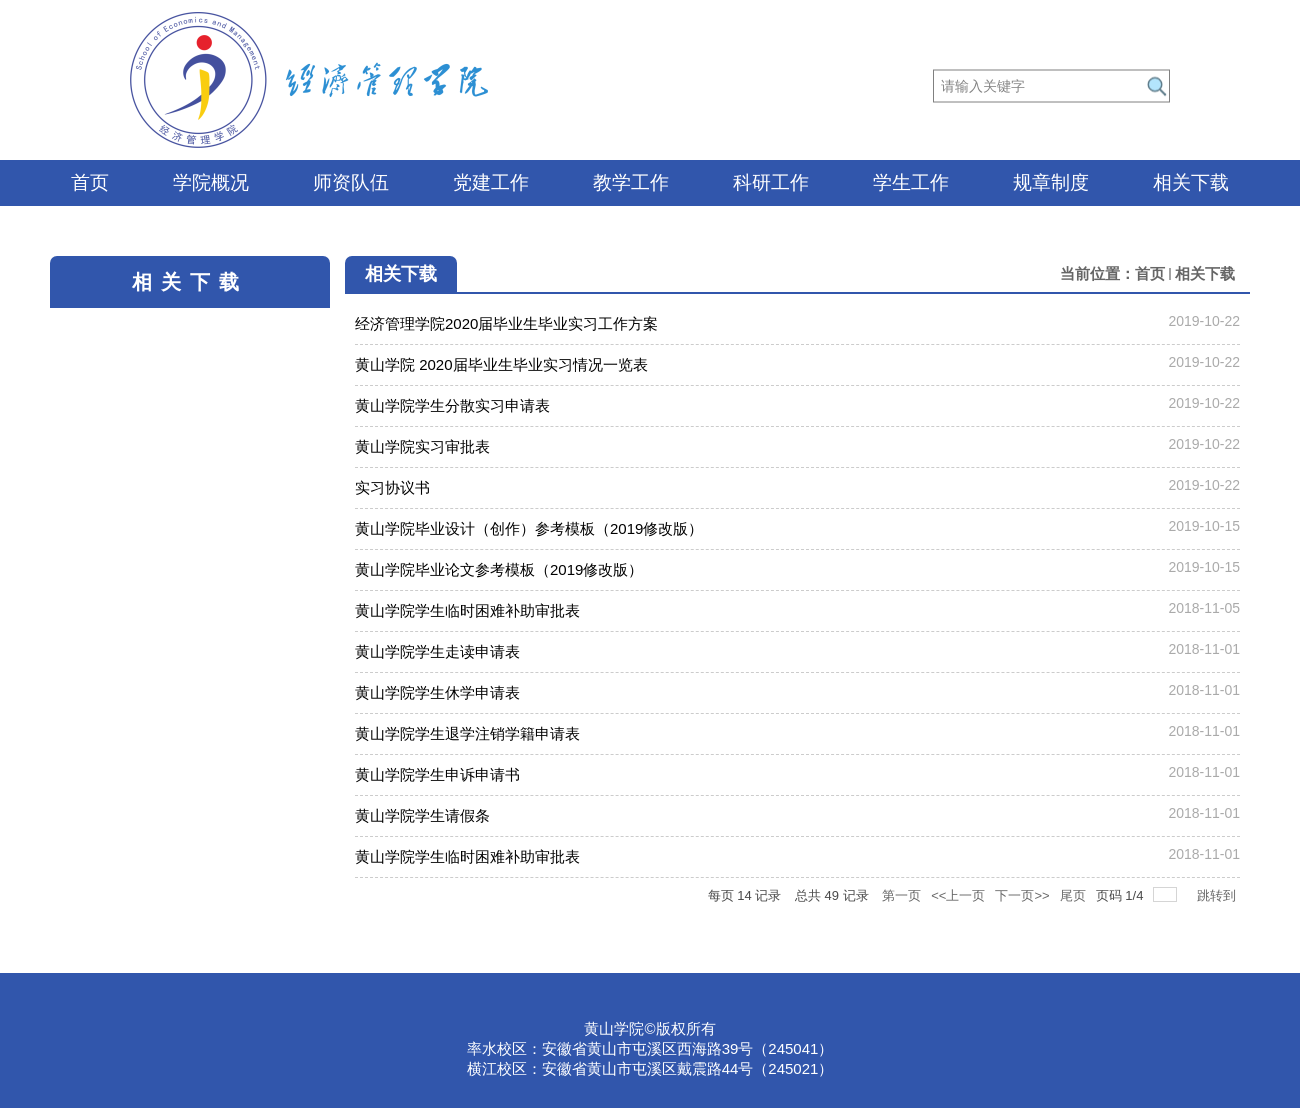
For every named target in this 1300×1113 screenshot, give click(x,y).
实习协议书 (392, 487)
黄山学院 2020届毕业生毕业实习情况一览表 (501, 364)
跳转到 (1218, 895)
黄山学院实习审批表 (422, 446)
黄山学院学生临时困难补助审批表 (467, 610)
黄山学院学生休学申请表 (437, 692)
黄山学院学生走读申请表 (437, 651)
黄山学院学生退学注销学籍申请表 (467, 733)
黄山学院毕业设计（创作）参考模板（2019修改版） (529, 528)
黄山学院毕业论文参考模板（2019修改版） (499, 569)
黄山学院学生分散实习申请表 (452, 405)
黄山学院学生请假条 (422, 815)
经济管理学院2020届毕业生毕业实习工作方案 (506, 323)
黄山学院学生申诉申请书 (437, 774)
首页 (1150, 273)
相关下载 (1205, 273)
